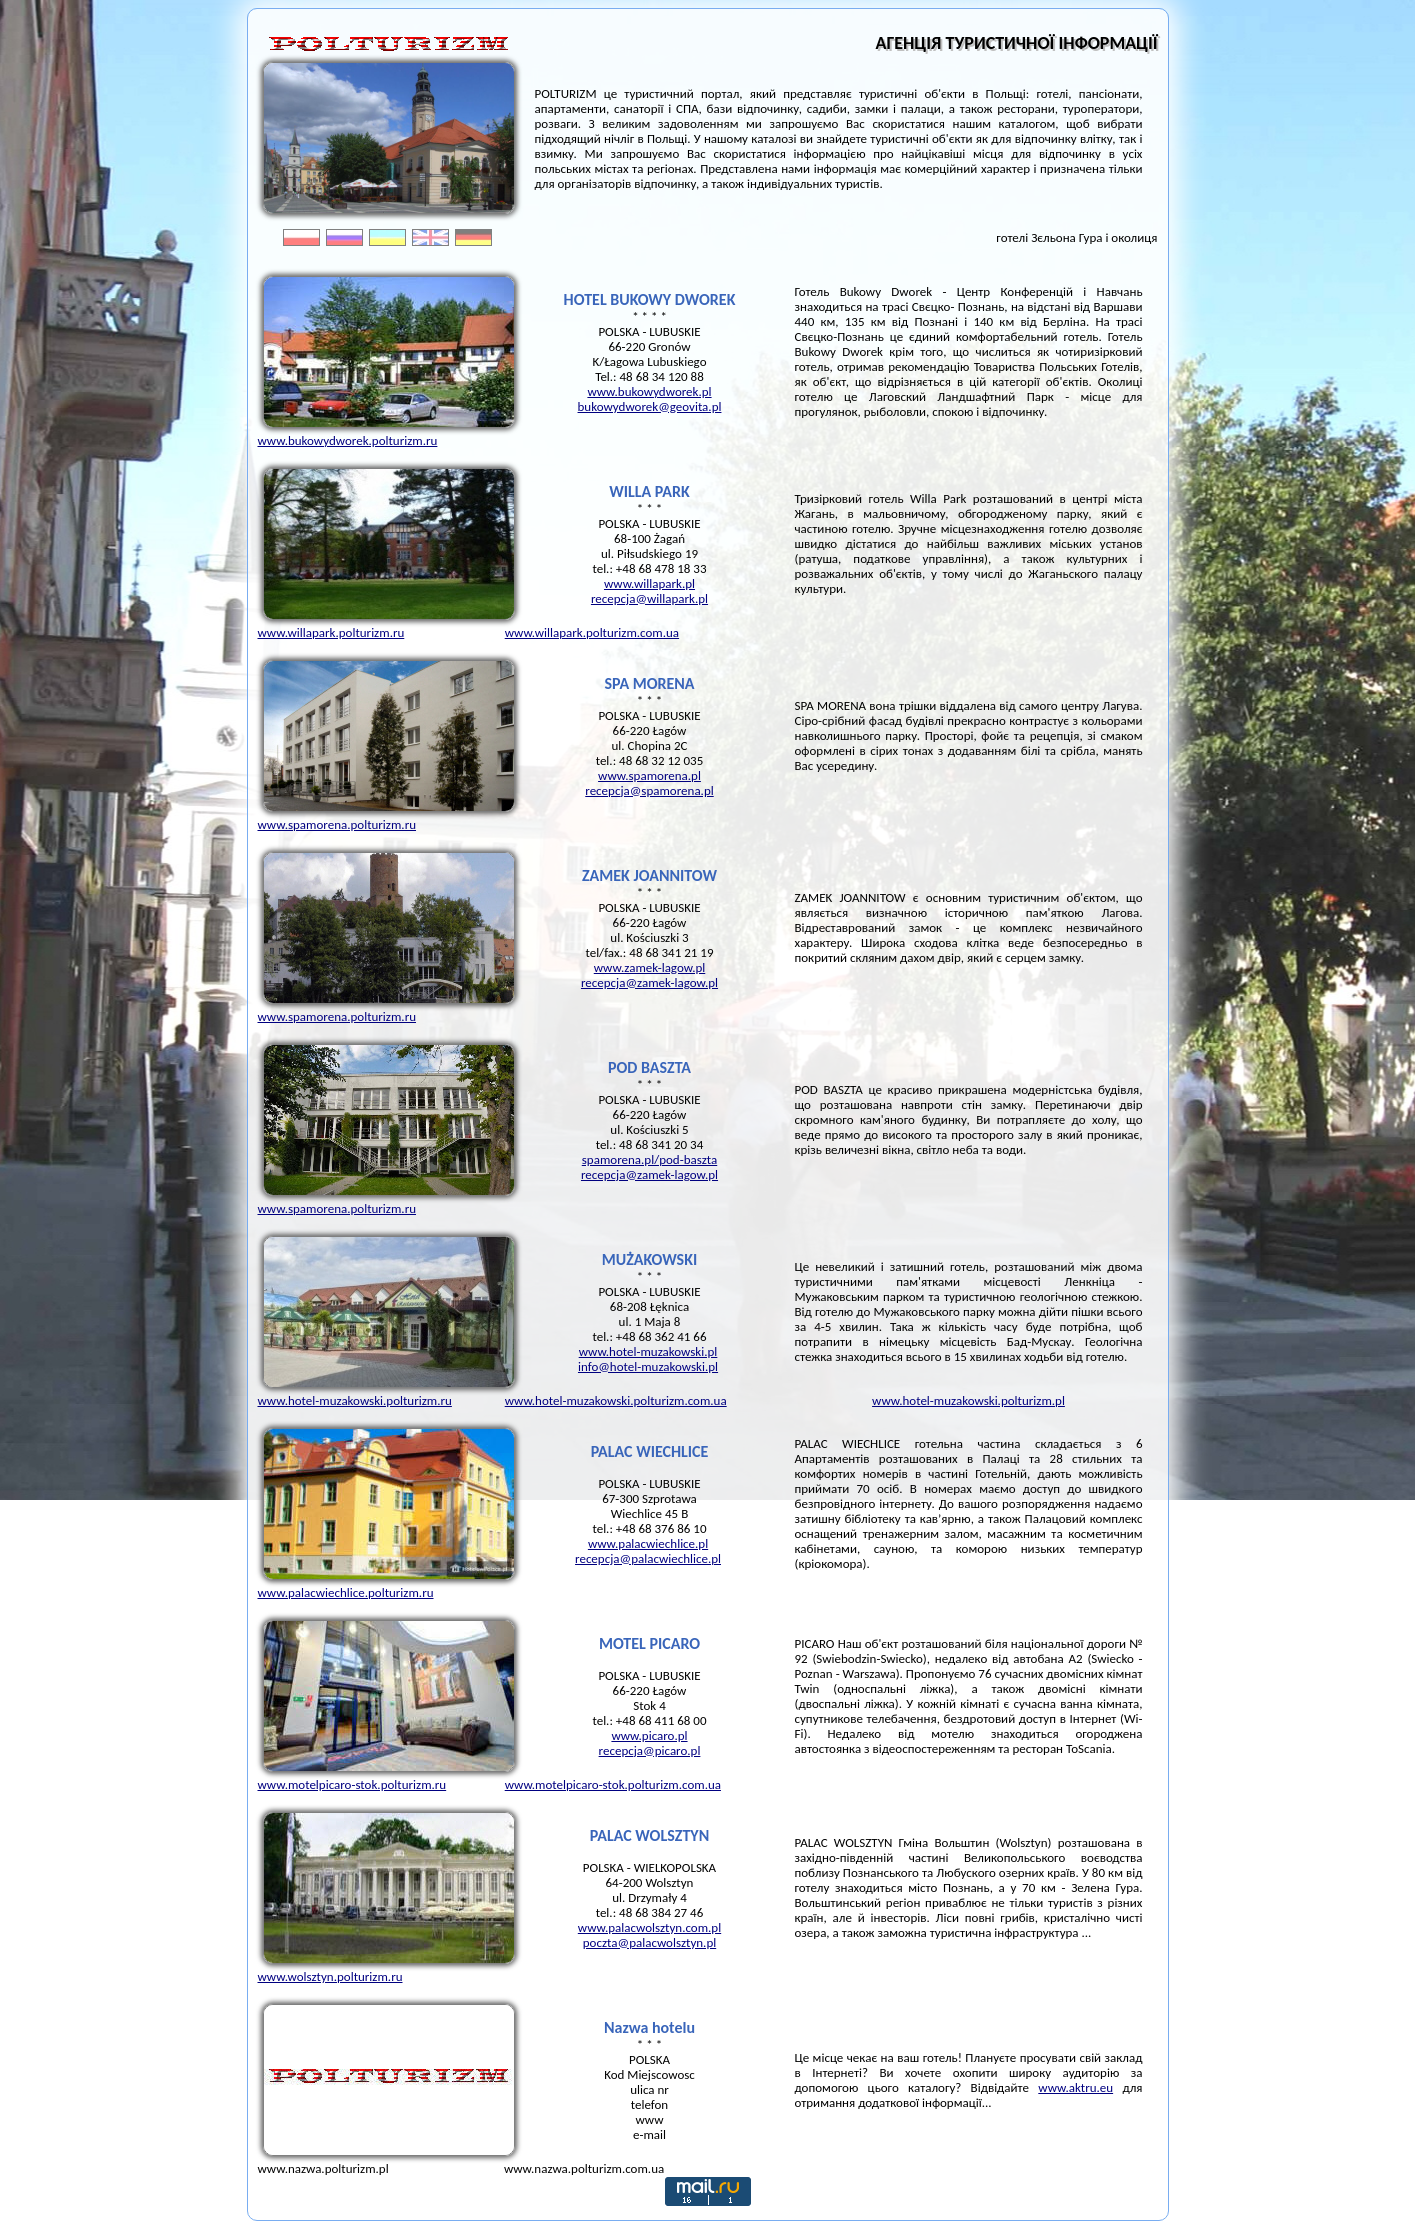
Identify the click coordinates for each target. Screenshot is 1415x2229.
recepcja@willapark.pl (649, 598)
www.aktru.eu (1075, 2087)
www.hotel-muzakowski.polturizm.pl (968, 1400)
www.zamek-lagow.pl (650, 967)
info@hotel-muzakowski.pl (648, 1366)
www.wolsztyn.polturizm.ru (330, 1976)
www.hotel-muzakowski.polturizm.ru (355, 1400)
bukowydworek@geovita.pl (650, 406)
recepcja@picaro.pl (650, 1750)
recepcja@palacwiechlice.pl (648, 1558)
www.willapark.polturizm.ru (331, 632)
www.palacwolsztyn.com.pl (649, 1927)
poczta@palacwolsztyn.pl (649, 1942)
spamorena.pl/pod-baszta (649, 1159)
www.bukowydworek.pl (649, 391)
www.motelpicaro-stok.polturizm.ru (352, 1784)
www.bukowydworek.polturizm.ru (348, 440)
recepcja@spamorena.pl (649, 790)
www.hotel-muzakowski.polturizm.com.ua (616, 1400)
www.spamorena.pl (649, 775)
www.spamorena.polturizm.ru (337, 824)
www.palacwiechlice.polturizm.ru (346, 1592)
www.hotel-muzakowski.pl (648, 1351)
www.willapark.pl (649, 583)
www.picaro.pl (649, 1735)
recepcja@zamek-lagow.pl (649, 982)
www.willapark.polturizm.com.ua (592, 632)
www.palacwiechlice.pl (648, 1543)
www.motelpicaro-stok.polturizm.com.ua (613, 1784)
